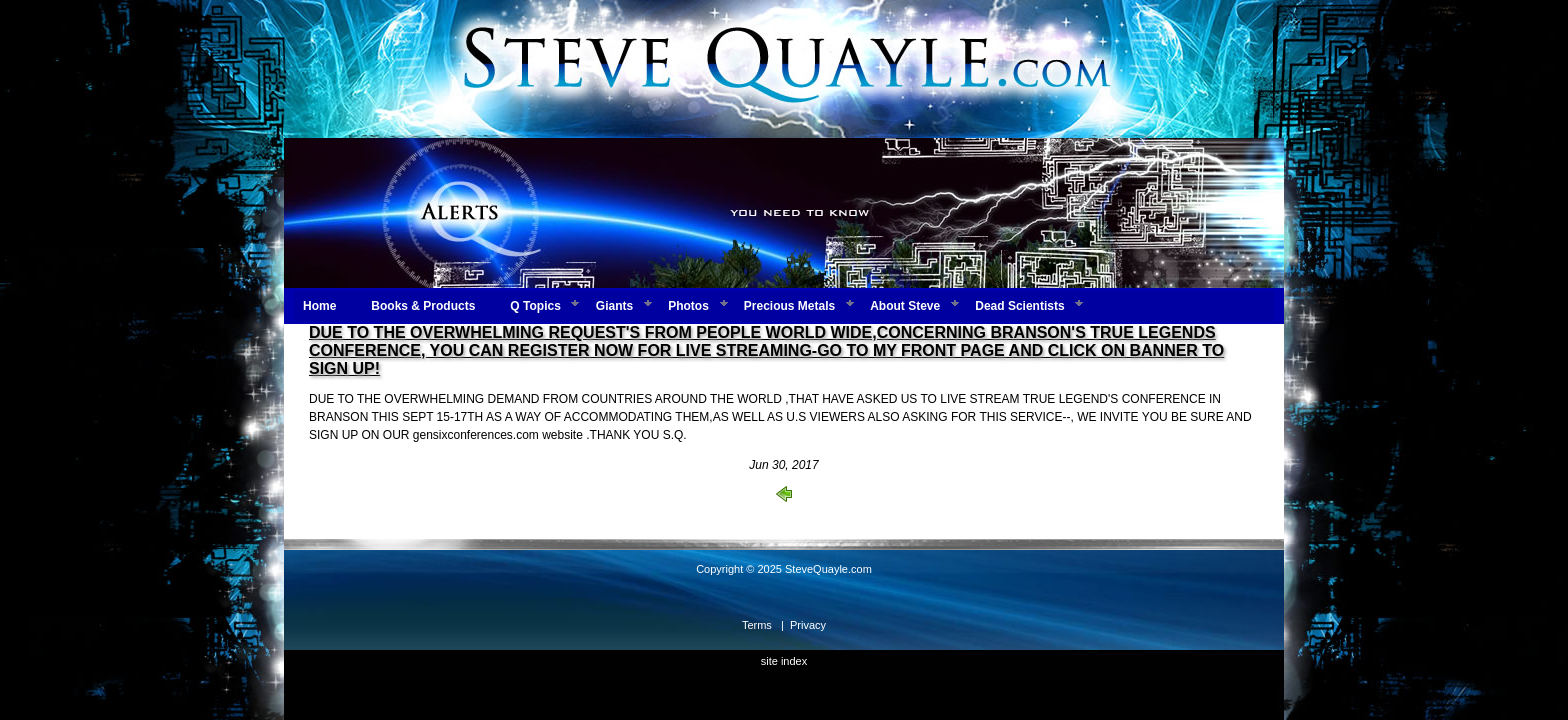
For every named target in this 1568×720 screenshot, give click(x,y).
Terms (757, 625)
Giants (614, 306)
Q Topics (535, 306)
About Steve (905, 306)
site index (784, 661)
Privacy (808, 625)
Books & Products (423, 306)
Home (319, 306)
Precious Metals (789, 306)
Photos (688, 306)
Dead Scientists (1019, 306)
